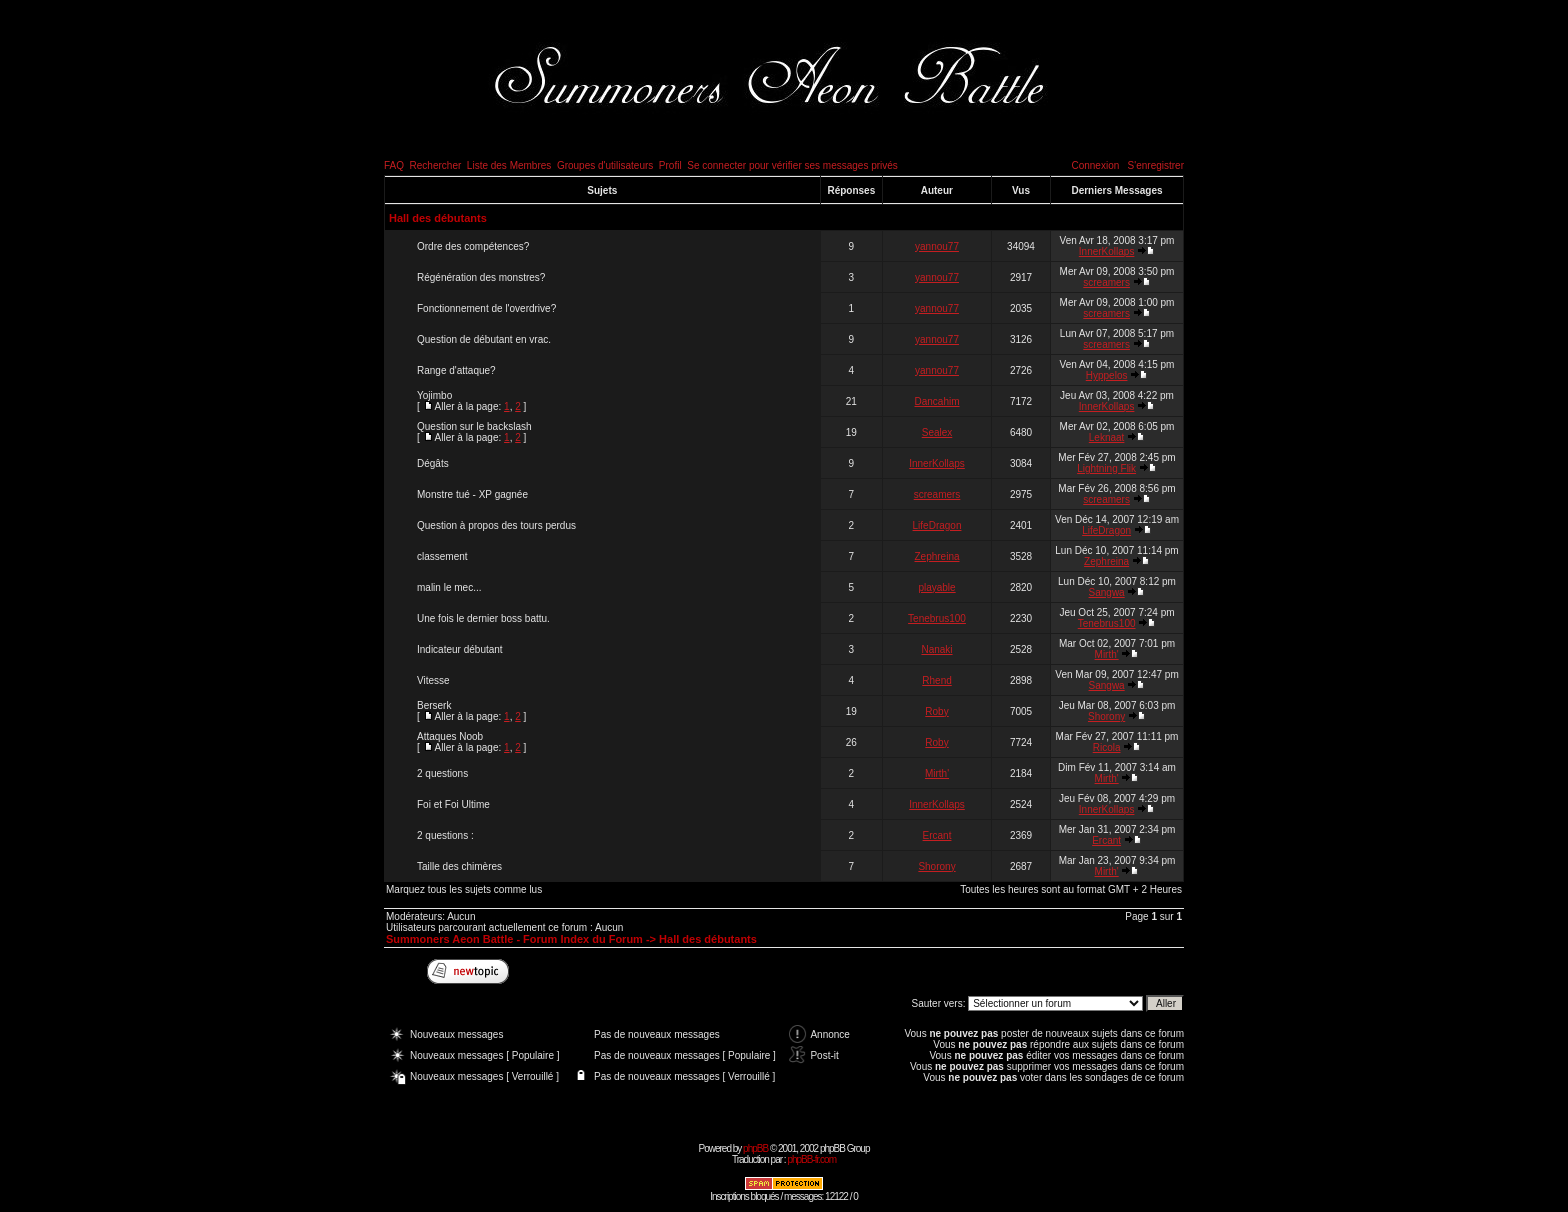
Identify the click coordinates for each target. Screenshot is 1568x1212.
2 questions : (445, 835)
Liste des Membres (509, 165)
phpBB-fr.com (811, 1159)
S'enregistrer (1156, 165)
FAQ (394, 165)
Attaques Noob (450, 736)
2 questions (442, 773)
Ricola (1107, 747)
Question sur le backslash (474, 426)
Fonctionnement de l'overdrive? (486, 308)
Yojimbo (434, 395)
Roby (936, 711)
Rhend (936, 680)
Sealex (937, 432)
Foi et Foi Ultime (453, 804)
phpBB (755, 1148)
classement (442, 556)
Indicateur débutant (460, 649)
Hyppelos (1107, 375)
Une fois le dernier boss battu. (483, 618)
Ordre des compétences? (473, 246)
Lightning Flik (1106, 468)
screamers (1106, 282)
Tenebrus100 (937, 618)
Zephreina (937, 556)
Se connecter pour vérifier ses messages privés (792, 165)
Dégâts (433, 463)
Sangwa (1107, 592)
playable (936, 587)
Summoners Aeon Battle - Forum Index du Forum (514, 939)
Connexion (1095, 165)
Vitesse (433, 680)
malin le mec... (449, 587)
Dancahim (937, 401)
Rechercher (436, 165)
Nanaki (936, 649)
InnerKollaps (1107, 251)
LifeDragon (937, 525)
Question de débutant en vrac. (484, 339)
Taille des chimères (459, 866)
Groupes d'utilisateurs (605, 165)
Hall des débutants (438, 218)
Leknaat (1107, 437)
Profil (670, 165)
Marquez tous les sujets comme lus (464, 889)
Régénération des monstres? (481, 277)
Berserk (434, 705)
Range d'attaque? (456, 370)
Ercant (937, 835)
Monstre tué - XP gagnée (472, 494)
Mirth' (1107, 654)
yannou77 (937, 246)
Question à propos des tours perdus (496, 525)
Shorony (1106, 716)
